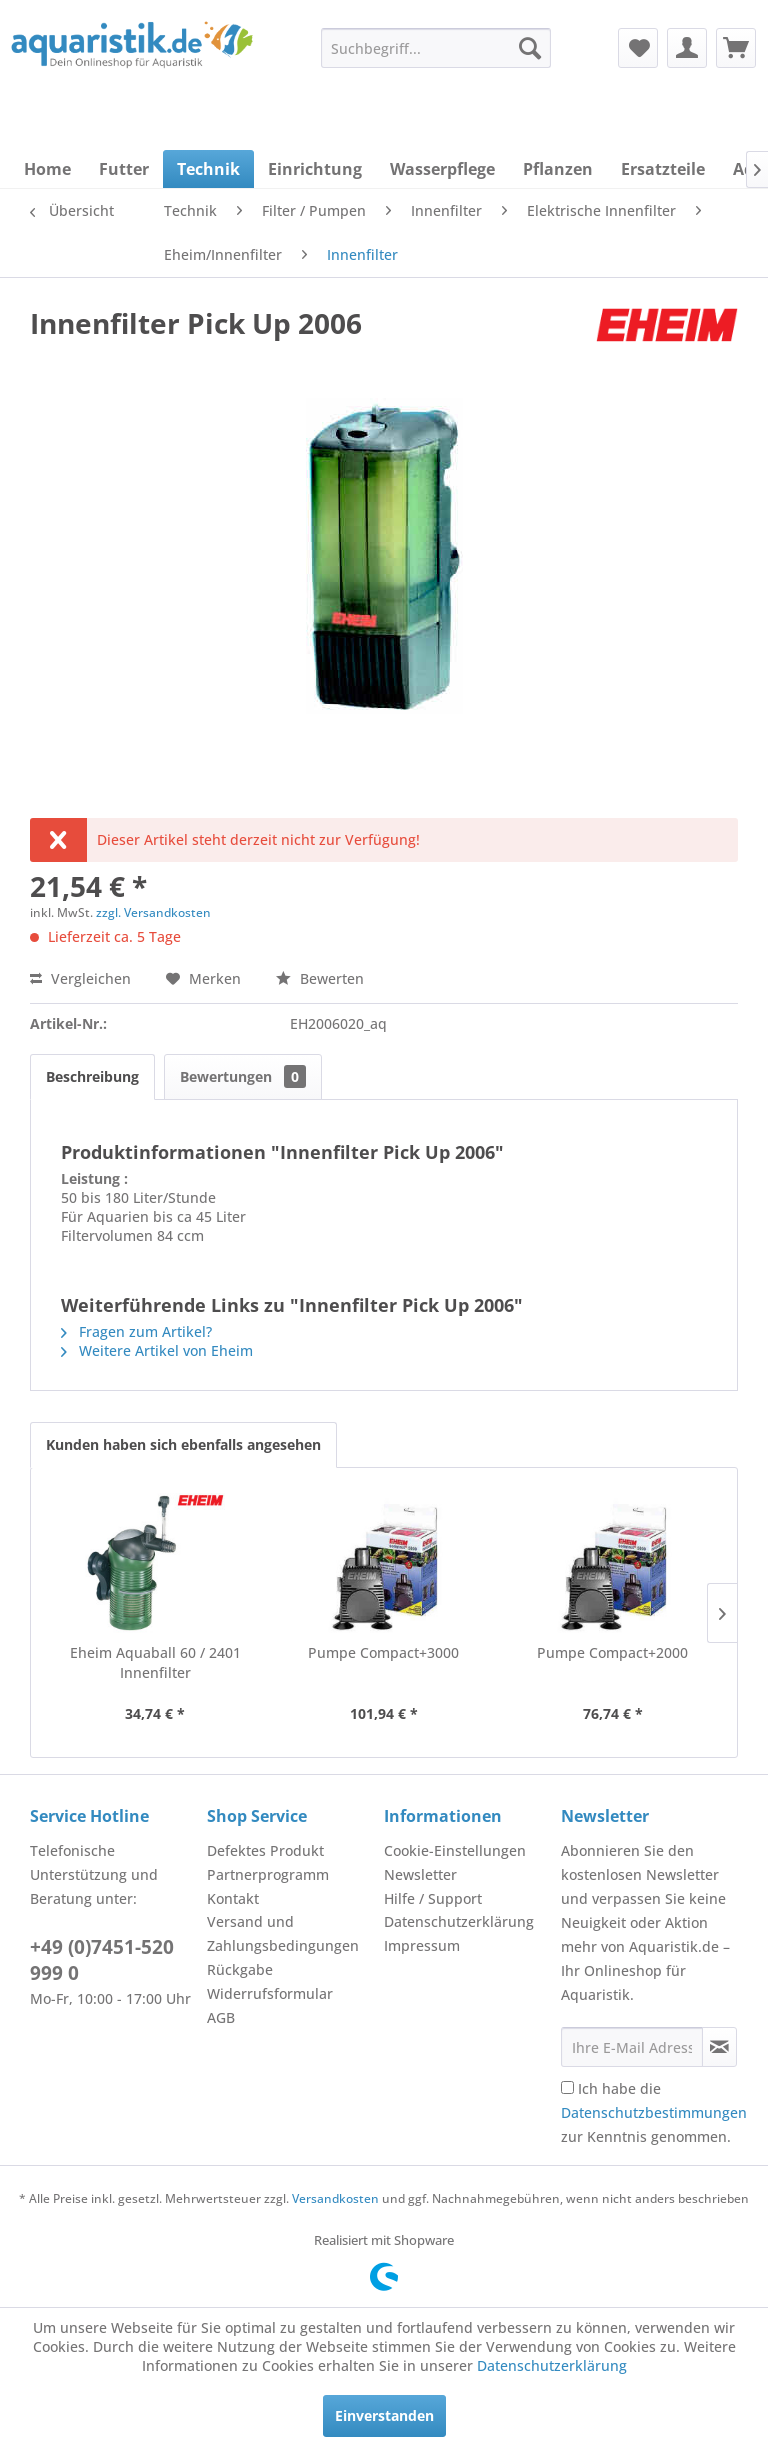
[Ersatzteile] (663, 169)
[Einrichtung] (315, 169)
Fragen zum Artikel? (136, 1331)
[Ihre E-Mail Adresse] (632, 2047)
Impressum (422, 1945)
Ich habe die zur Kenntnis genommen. (654, 2112)
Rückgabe (240, 1969)
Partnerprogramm (268, 1874)
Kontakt (233, 1898)
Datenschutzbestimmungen (654, 2112)
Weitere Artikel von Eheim (157, 1350)
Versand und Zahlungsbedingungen (283, 1933)
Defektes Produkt (265, 1850)
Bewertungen (243, 1076)
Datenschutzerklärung (459, 1921)
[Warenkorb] (736, 48)
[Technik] (208, 169)
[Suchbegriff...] (436, 48)
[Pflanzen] (558, 169)
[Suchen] (530, 48)
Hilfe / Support (433, 1898)
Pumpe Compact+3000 (383, 1652)
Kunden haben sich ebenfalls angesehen (183, 1444)
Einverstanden (384, 2415)
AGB (221, 2017)
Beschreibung (92, 1076)
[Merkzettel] (638, 48)
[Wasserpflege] (442, 169)
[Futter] (124, 169)
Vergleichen (80, 978)
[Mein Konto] (687, 48)
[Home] (47, 169)
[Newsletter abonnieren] (719, 2047)
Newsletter (420, 1874)
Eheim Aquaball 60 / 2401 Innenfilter (155, 1662)
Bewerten (320, 978)
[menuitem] (436, 48)
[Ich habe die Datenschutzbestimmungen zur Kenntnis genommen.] (567, 2087)
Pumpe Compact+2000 (612, 1652)
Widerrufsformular (270, 1993)
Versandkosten (335, 2198)
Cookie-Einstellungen (455, 1850)
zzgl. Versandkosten (153, 912)
